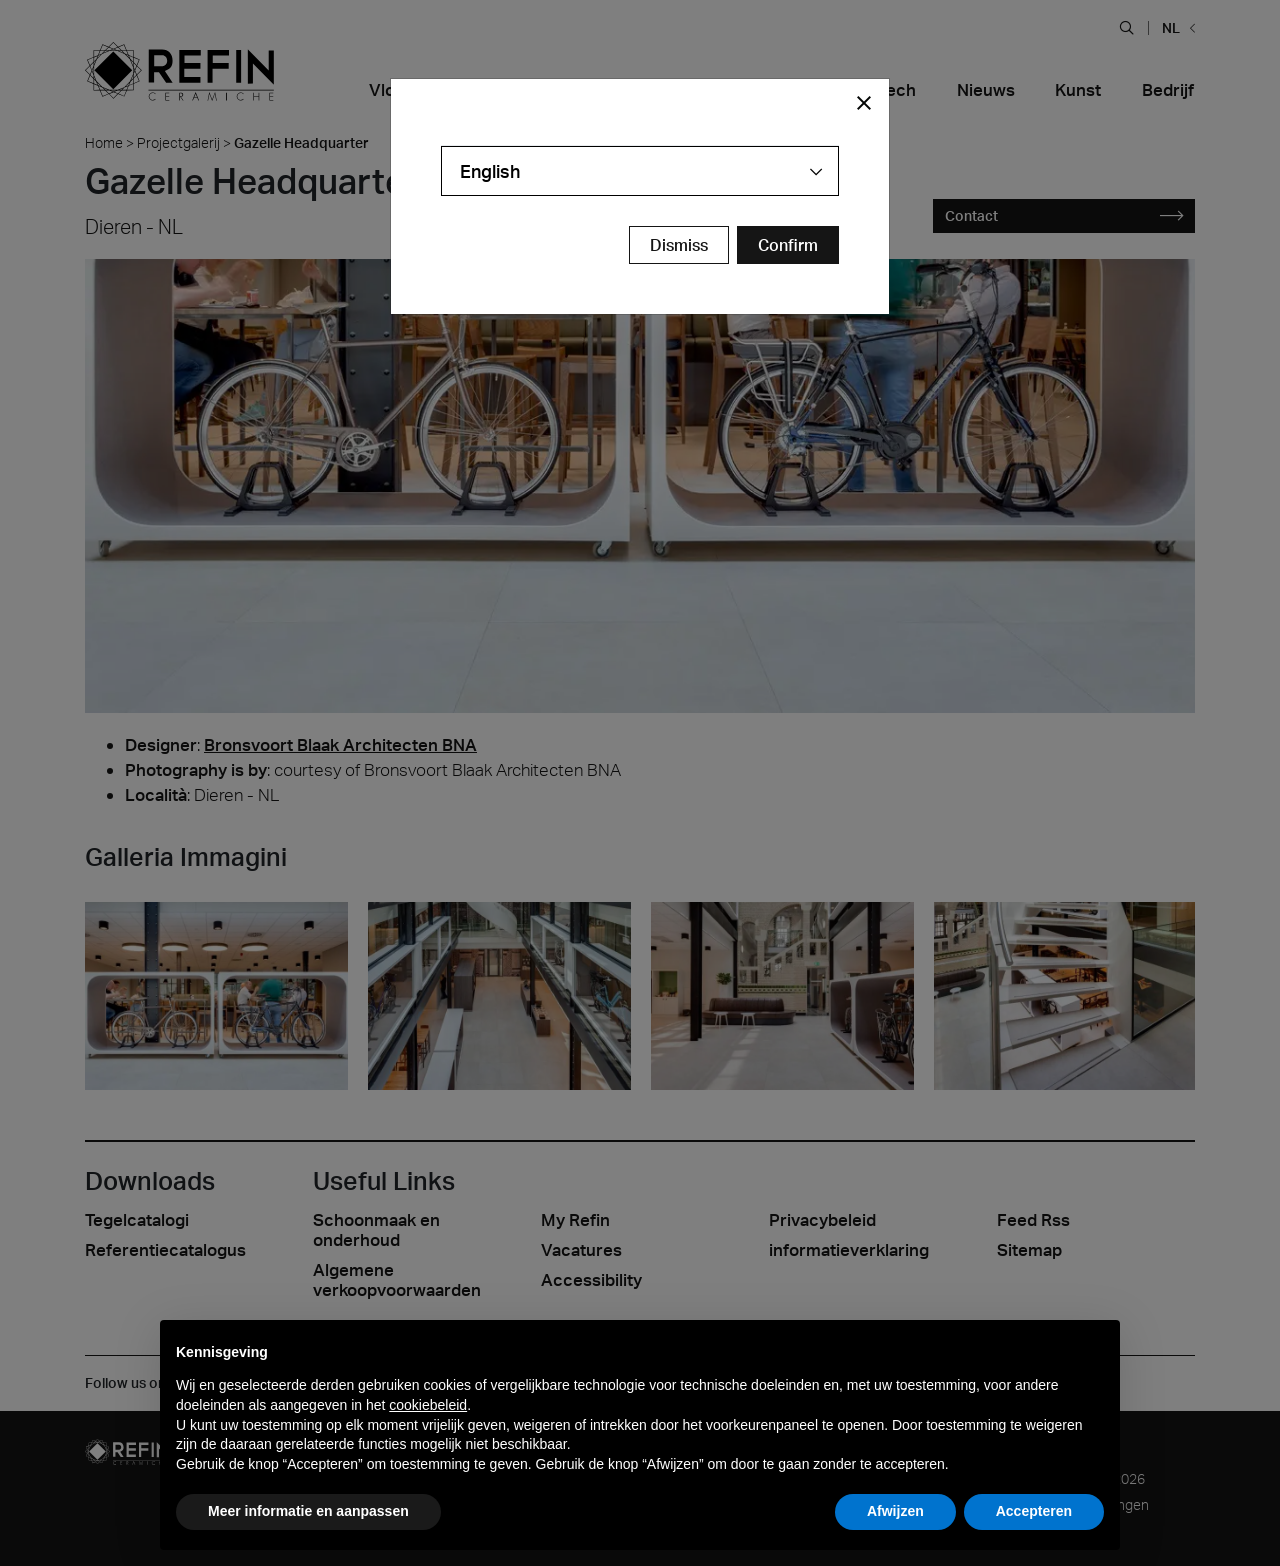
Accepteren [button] (1034, 1511)
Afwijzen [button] (895, 1511)
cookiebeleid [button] (428, 1405)
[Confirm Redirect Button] (788, 245)
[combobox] (640, 171)
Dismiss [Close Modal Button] (679, 245)
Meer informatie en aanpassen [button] (308, 1511)
